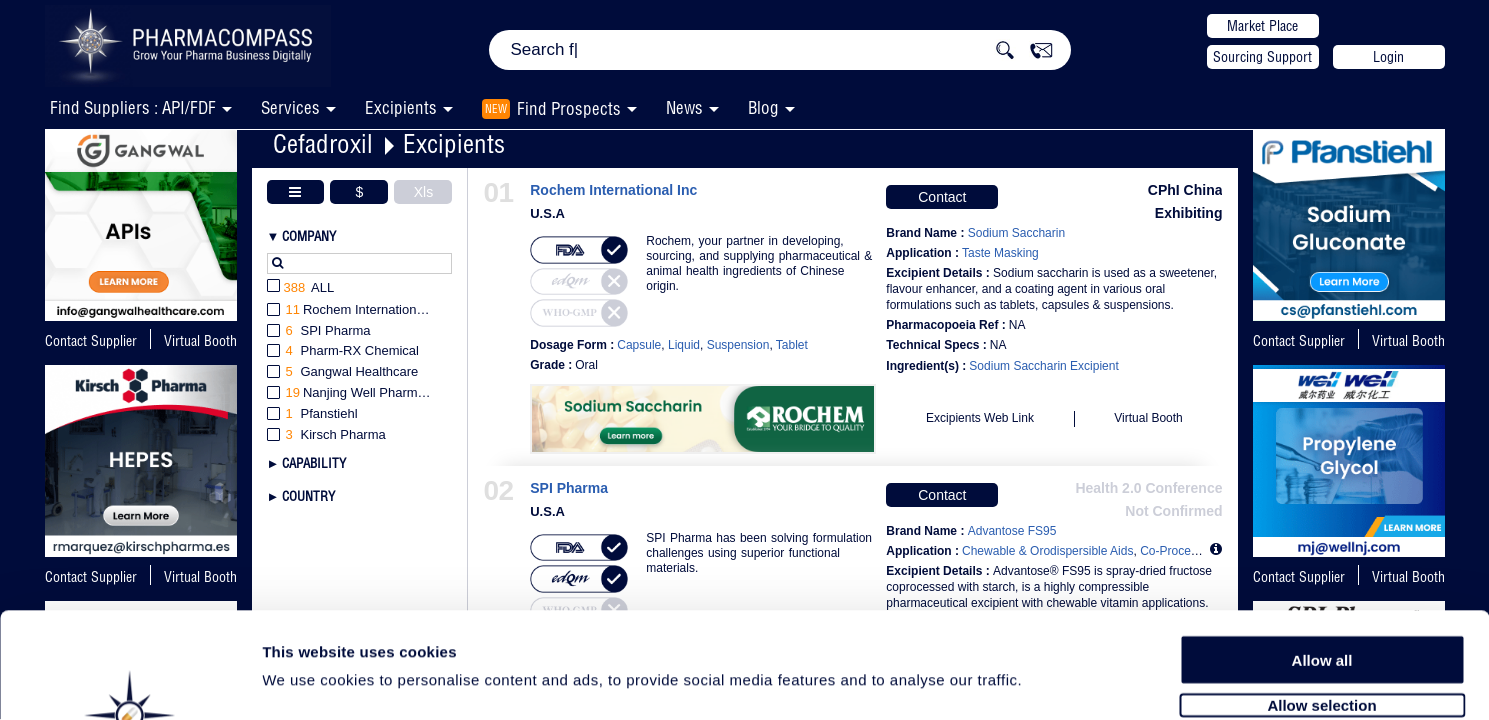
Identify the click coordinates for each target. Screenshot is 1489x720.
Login (1388, 57)
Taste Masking (1000, 253)
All (301, 288)
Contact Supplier (91, 341)
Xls (423, 192)
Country (308, 496)
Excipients (454, 143)
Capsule (639, 345)
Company (309, 236)
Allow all (1322, 552)
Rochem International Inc (613, 190)
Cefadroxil (323, 143)
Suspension (738, 345)
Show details (1049, 681)
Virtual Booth (1408, 341)
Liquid (684, 345)
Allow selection (1321, 597)
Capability (314, 463)
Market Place (1262, 26)
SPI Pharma (569, 488)
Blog (763, 107)
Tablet (792, 345)
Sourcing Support (1262, 57)
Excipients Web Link (980, 418)
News (684, 107)
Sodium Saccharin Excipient (1043, 366)
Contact (942, 197)
